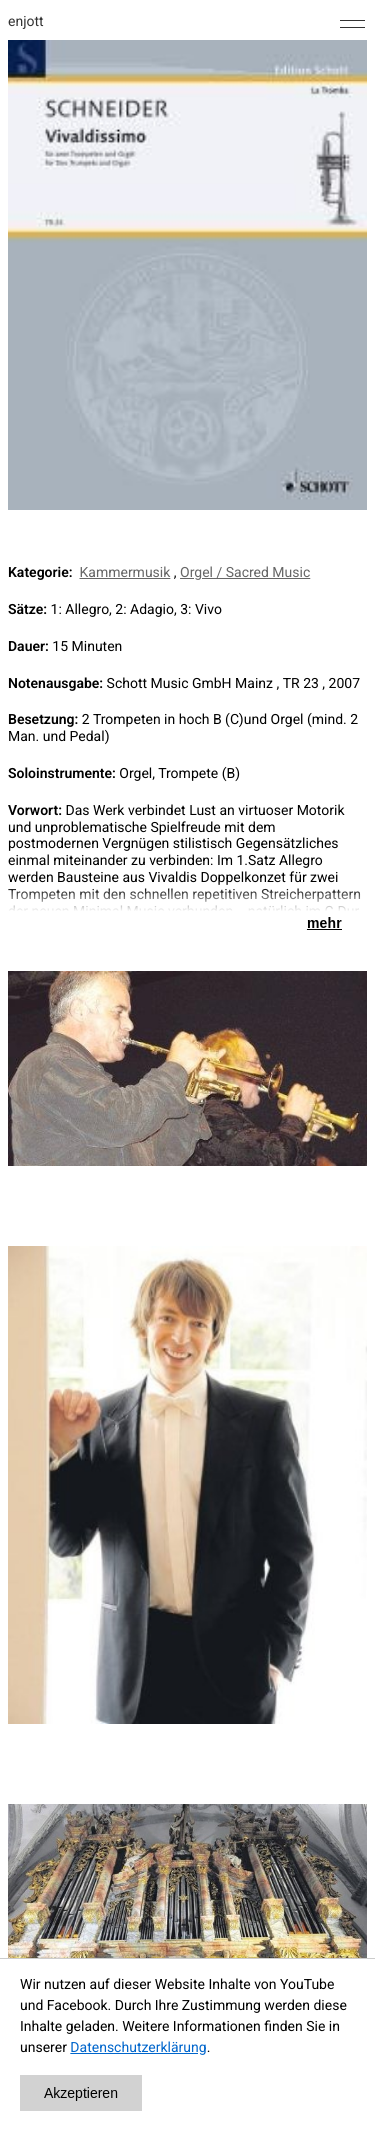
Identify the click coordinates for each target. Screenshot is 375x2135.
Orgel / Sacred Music (245, 573)
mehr (324, 923)
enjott (26, 22)
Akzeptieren (81, 2093)
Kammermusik (125, 573)
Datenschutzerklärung (138, 2048)
